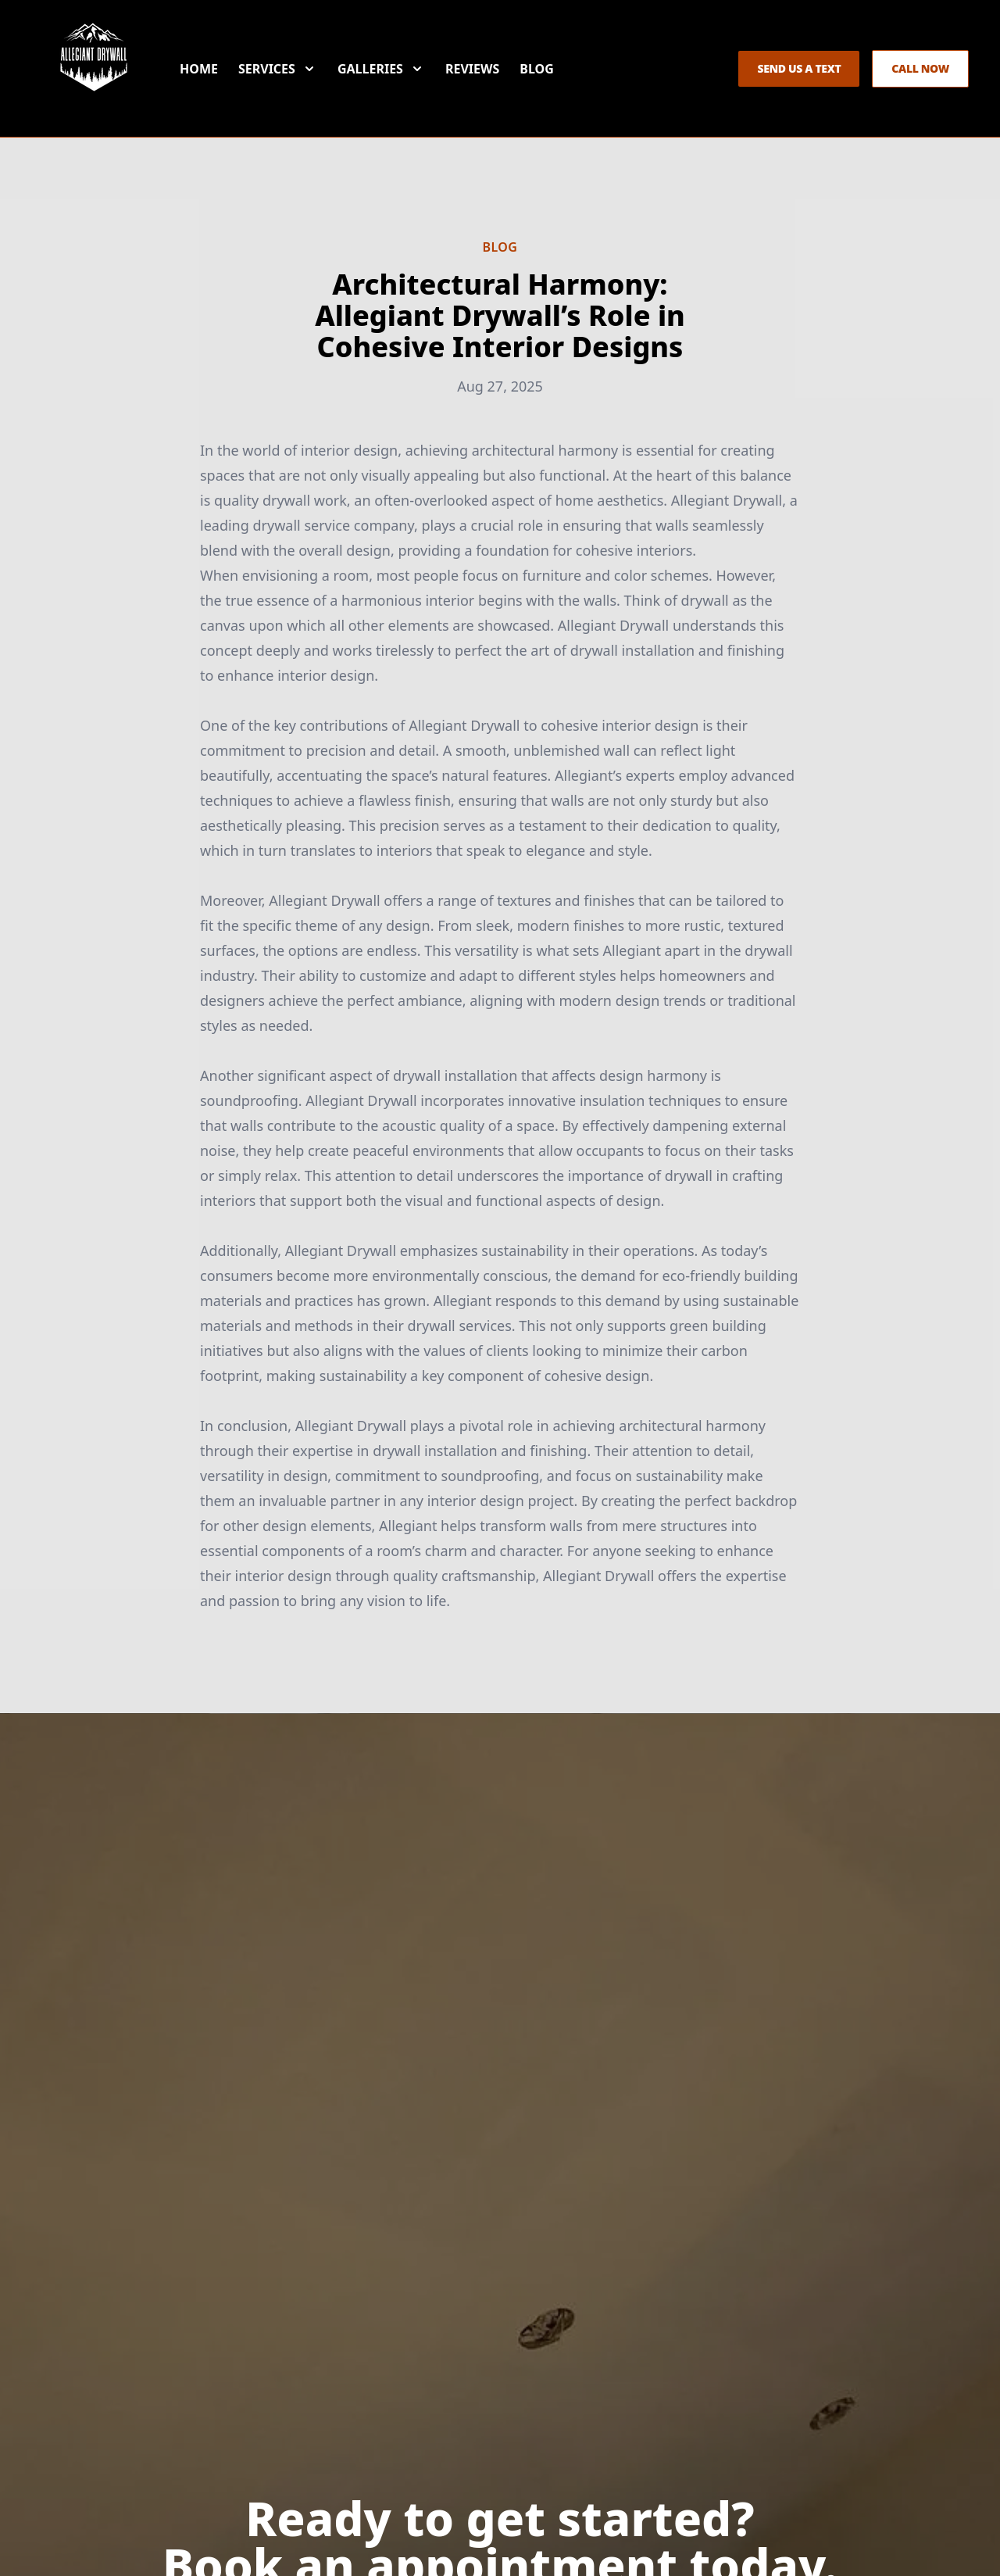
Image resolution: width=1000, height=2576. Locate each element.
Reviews (472, 68)
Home (199, 68)
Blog (537, 68)
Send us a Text (799, 68)
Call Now (920, 68)
